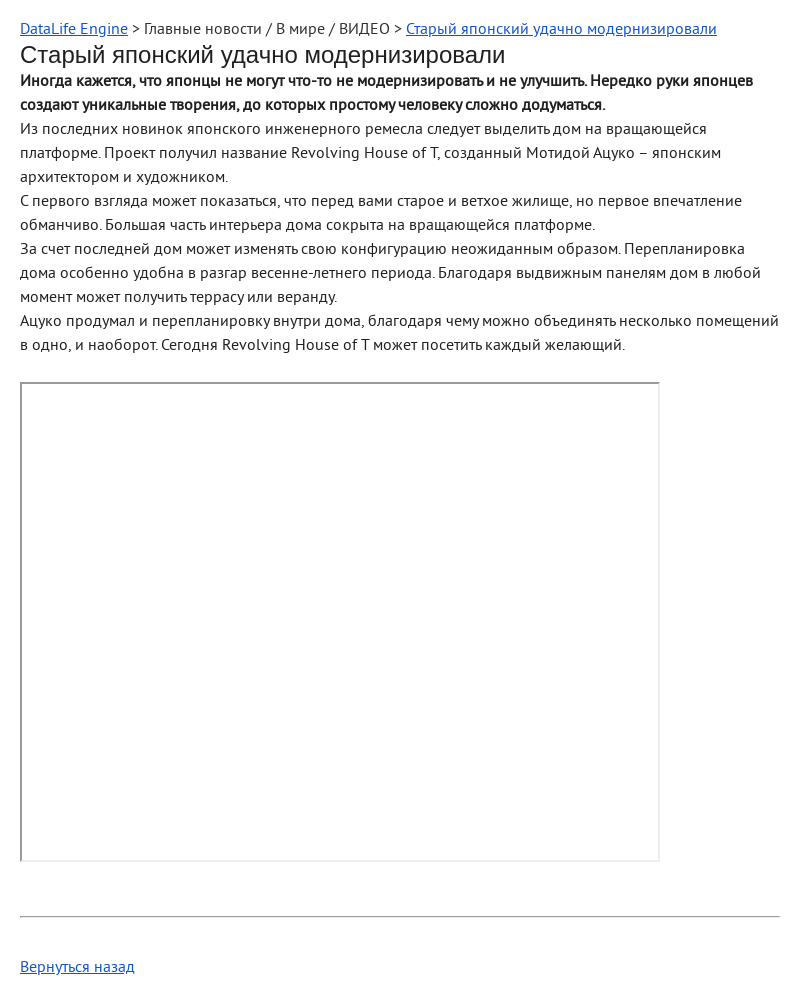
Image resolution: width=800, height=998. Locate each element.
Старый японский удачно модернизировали (561, 30)
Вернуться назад (77, 968)
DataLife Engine (74, 30)
